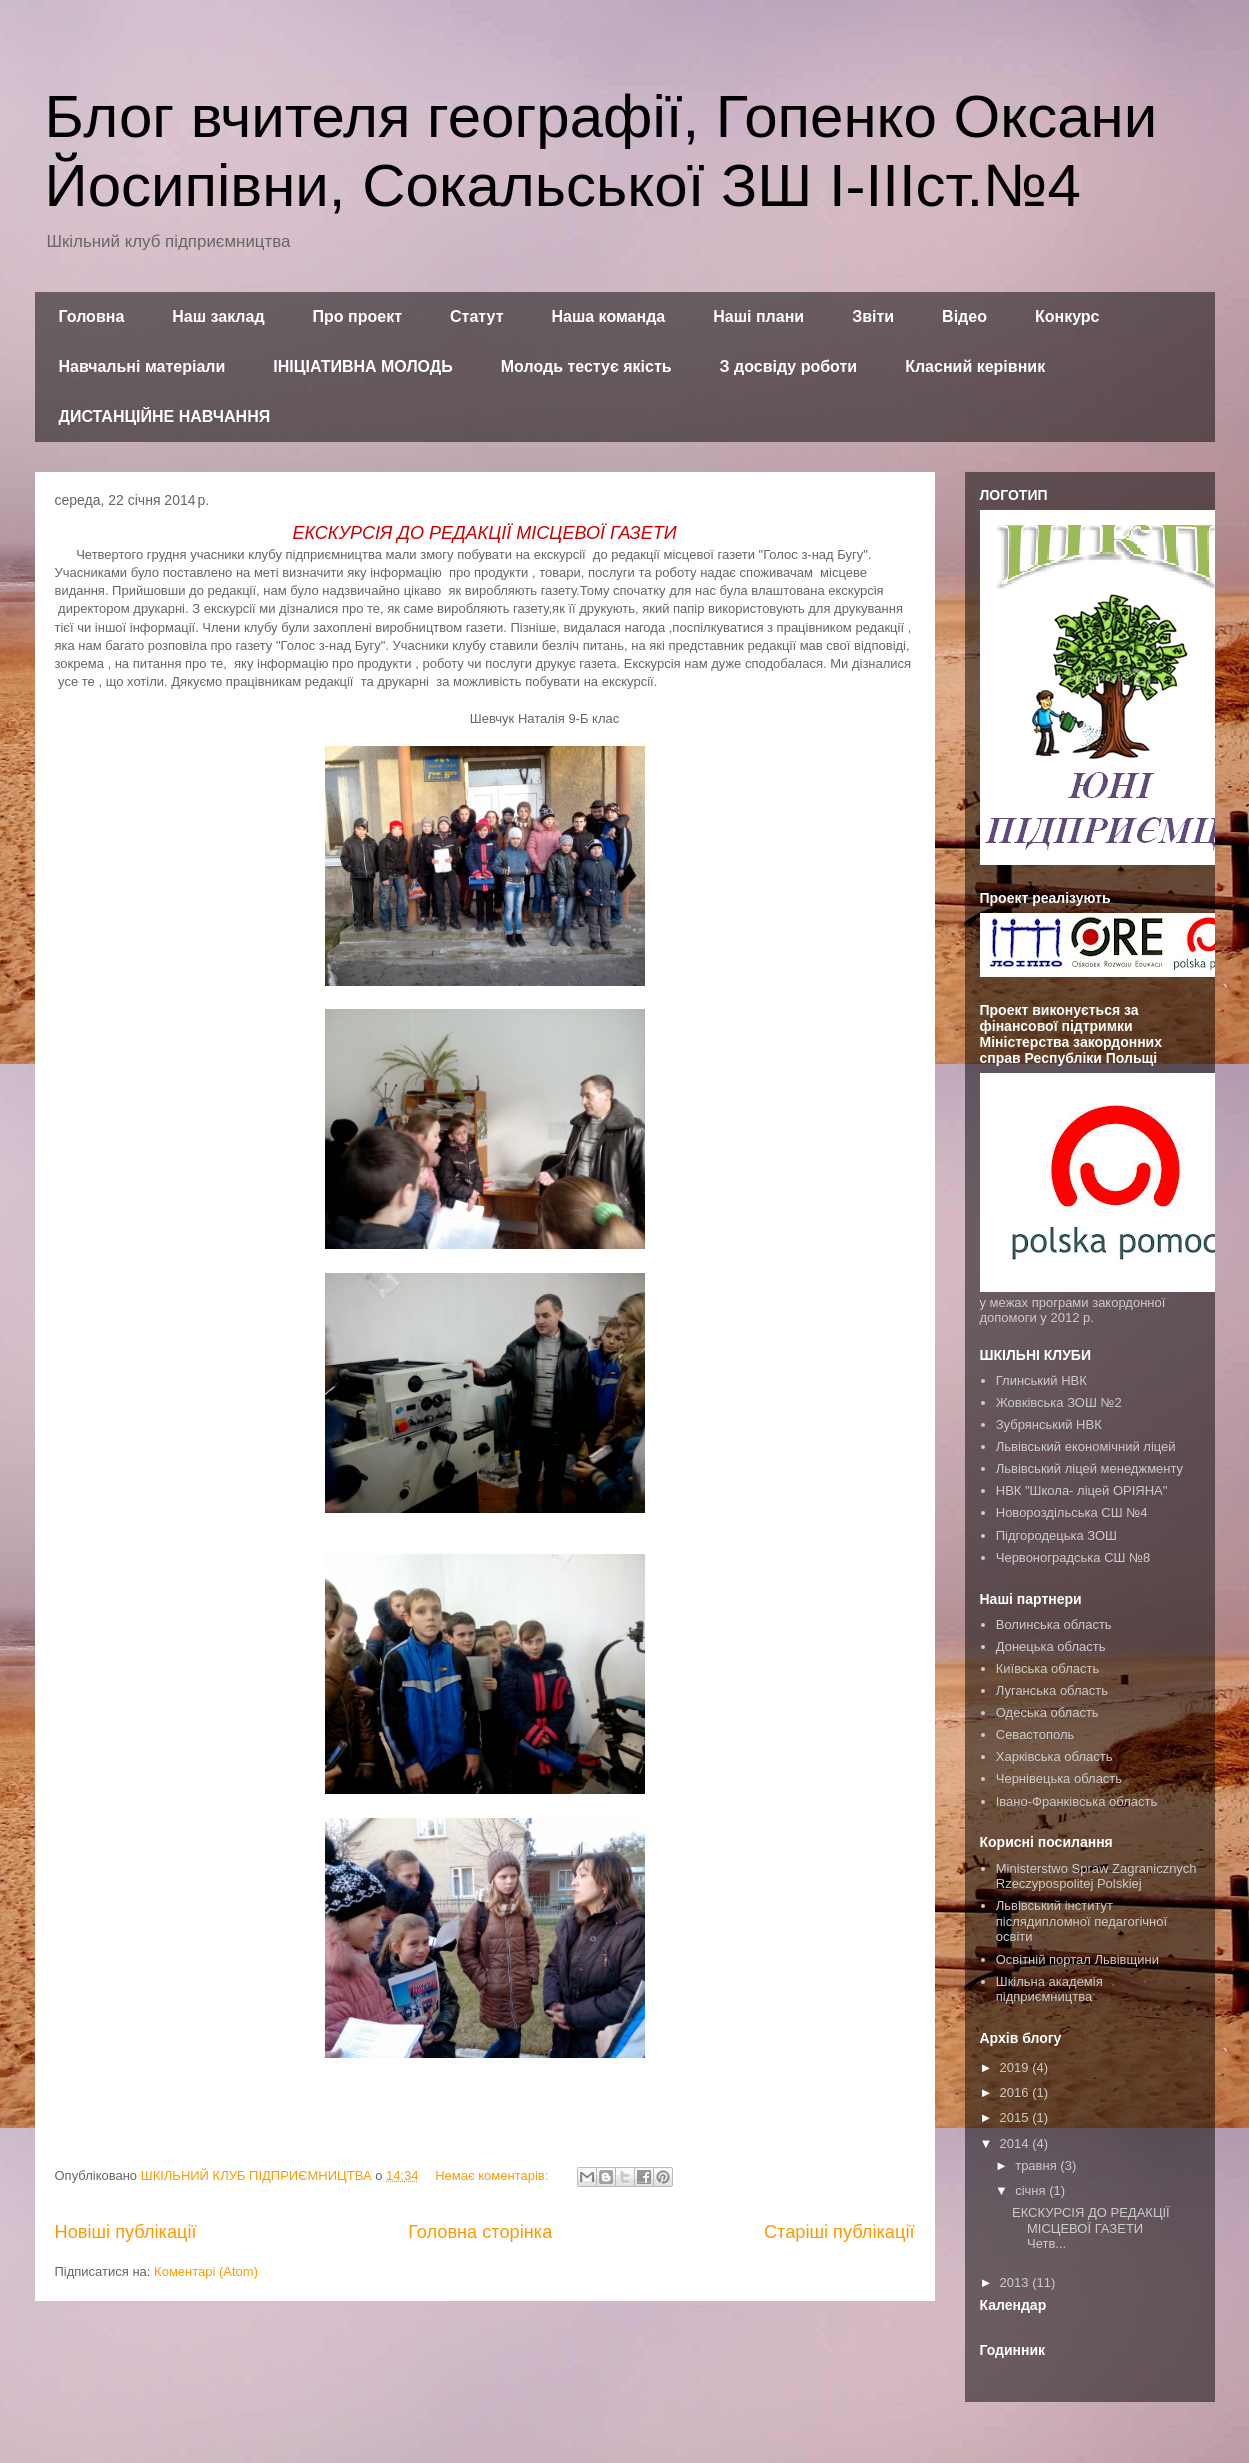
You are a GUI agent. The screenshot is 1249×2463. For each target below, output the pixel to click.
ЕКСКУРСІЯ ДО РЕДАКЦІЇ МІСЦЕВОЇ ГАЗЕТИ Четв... (1091, 2228)
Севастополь (1035, 1734)
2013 (1016, 2282)
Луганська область (1052, 1690)
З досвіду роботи (789, 366)
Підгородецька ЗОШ (1056, 1535)
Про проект (357, 316)
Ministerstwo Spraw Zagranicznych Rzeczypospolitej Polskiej (1096, 1876)
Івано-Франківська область (1076, 1801)
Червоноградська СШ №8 (1073, 1557)
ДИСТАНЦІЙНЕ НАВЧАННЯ (165, 416)
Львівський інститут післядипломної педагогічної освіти (1081, 1921)
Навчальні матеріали (142, 366)
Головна (92, 316)
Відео (964, 316)
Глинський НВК (1041, 1380)
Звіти (873, 316)
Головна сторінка (480, 2232)
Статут (476, 316)
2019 (1016, 2067)
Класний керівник (975, 366)
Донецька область (1051, 1646)
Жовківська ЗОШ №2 (1059, 1402)
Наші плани (758, 316)
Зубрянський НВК (1049, 1424)
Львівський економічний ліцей (1086, 1446)
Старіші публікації (839, 2232)
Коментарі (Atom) (206, 2271)
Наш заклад (218, 316)
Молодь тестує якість (586, 366)
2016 (1016, 2092)
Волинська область (1054, 1624)
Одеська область (1047, 1712)
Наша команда (608, 316)
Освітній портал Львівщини (1077, 1959)
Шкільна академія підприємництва (1049, 1989)
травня (1037, 2165)
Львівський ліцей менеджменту (1089, 1468)
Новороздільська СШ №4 (1072, 1512)
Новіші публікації (126, 2232)
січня (1032, 2190)
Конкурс (1067, 316)
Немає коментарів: (493, 2175)
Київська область (1047, 1668)
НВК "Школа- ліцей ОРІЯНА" (1082, 1490)
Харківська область (1054, 1756)
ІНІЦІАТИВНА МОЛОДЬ (362, 366)
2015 (1016, 2117)
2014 (1016, 2143)
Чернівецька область (1059, 1778)
